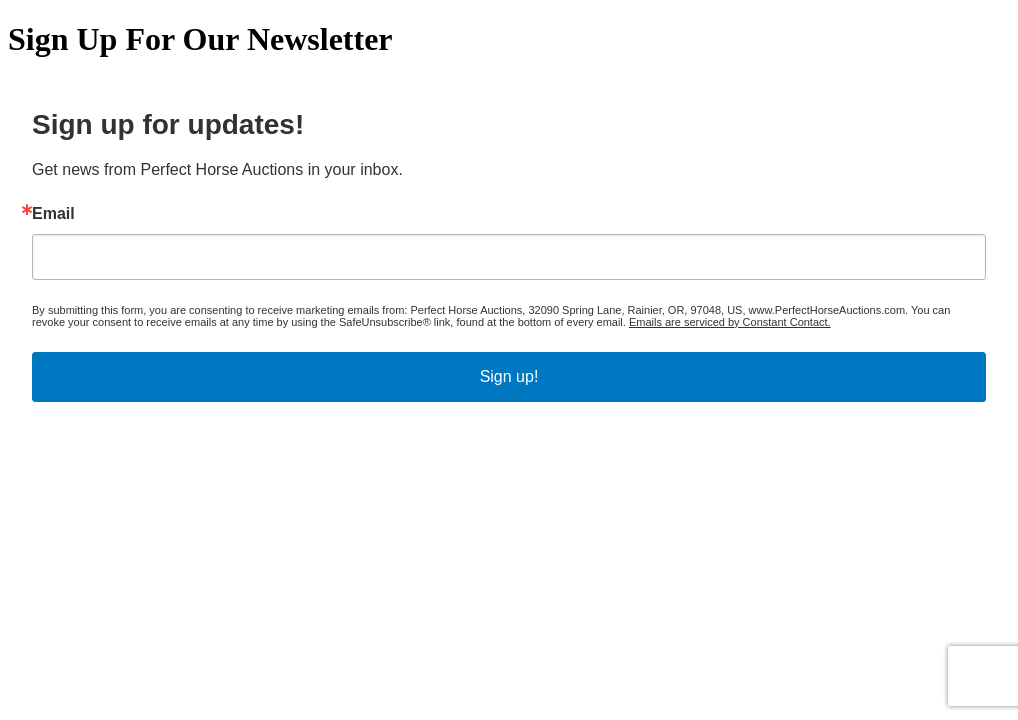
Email (53, 214)
